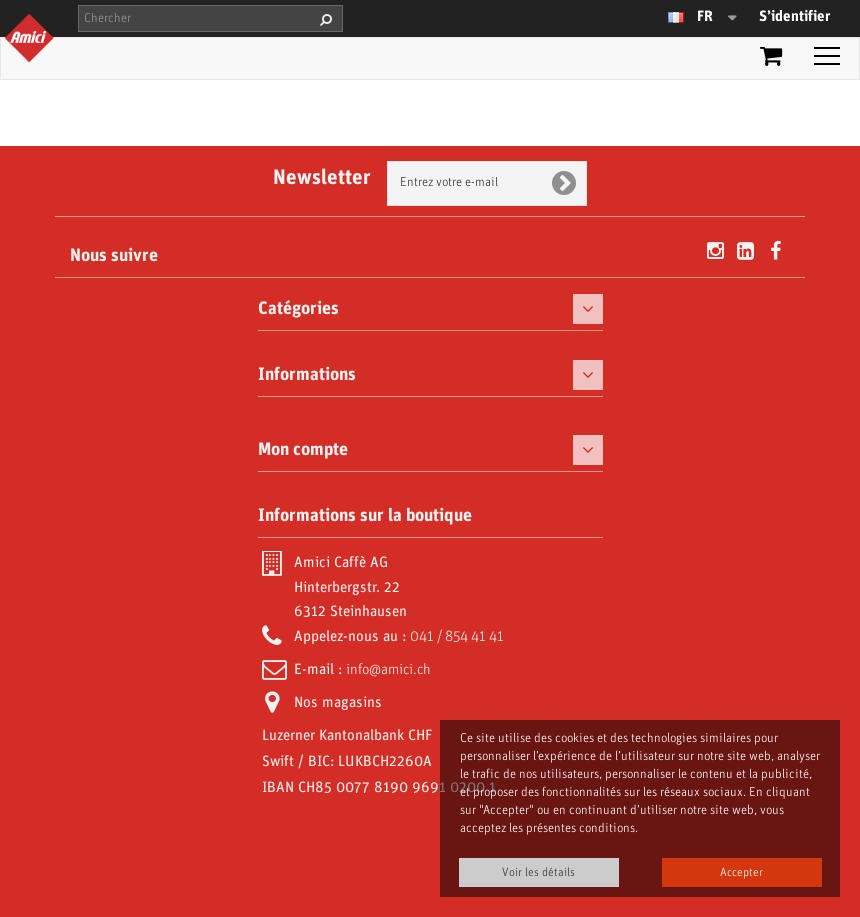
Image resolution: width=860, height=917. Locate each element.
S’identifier (794, 17)
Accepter (741, 872)
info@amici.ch (388, 670)
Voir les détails (538, 872)
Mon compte (303, 450)
